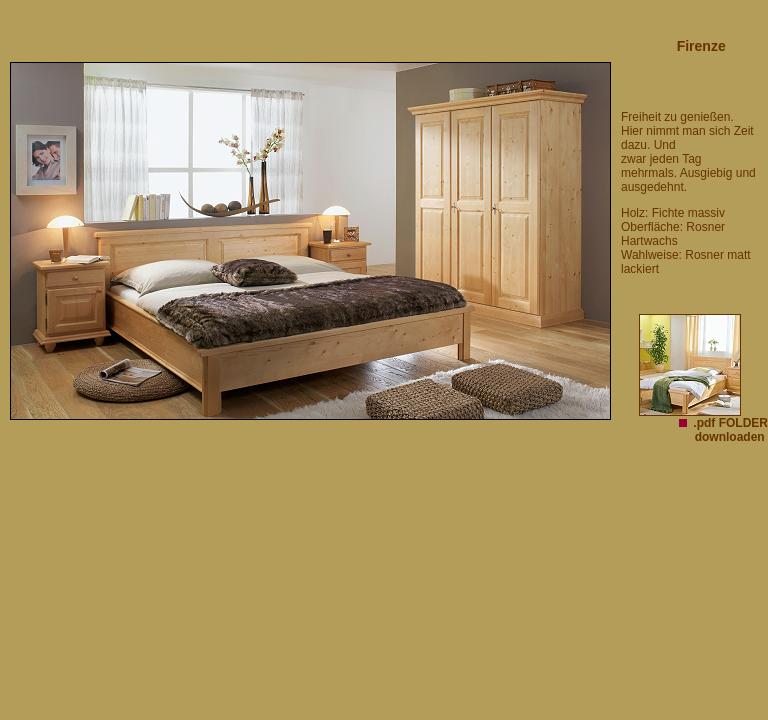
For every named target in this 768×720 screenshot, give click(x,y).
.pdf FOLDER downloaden (730, 430)
